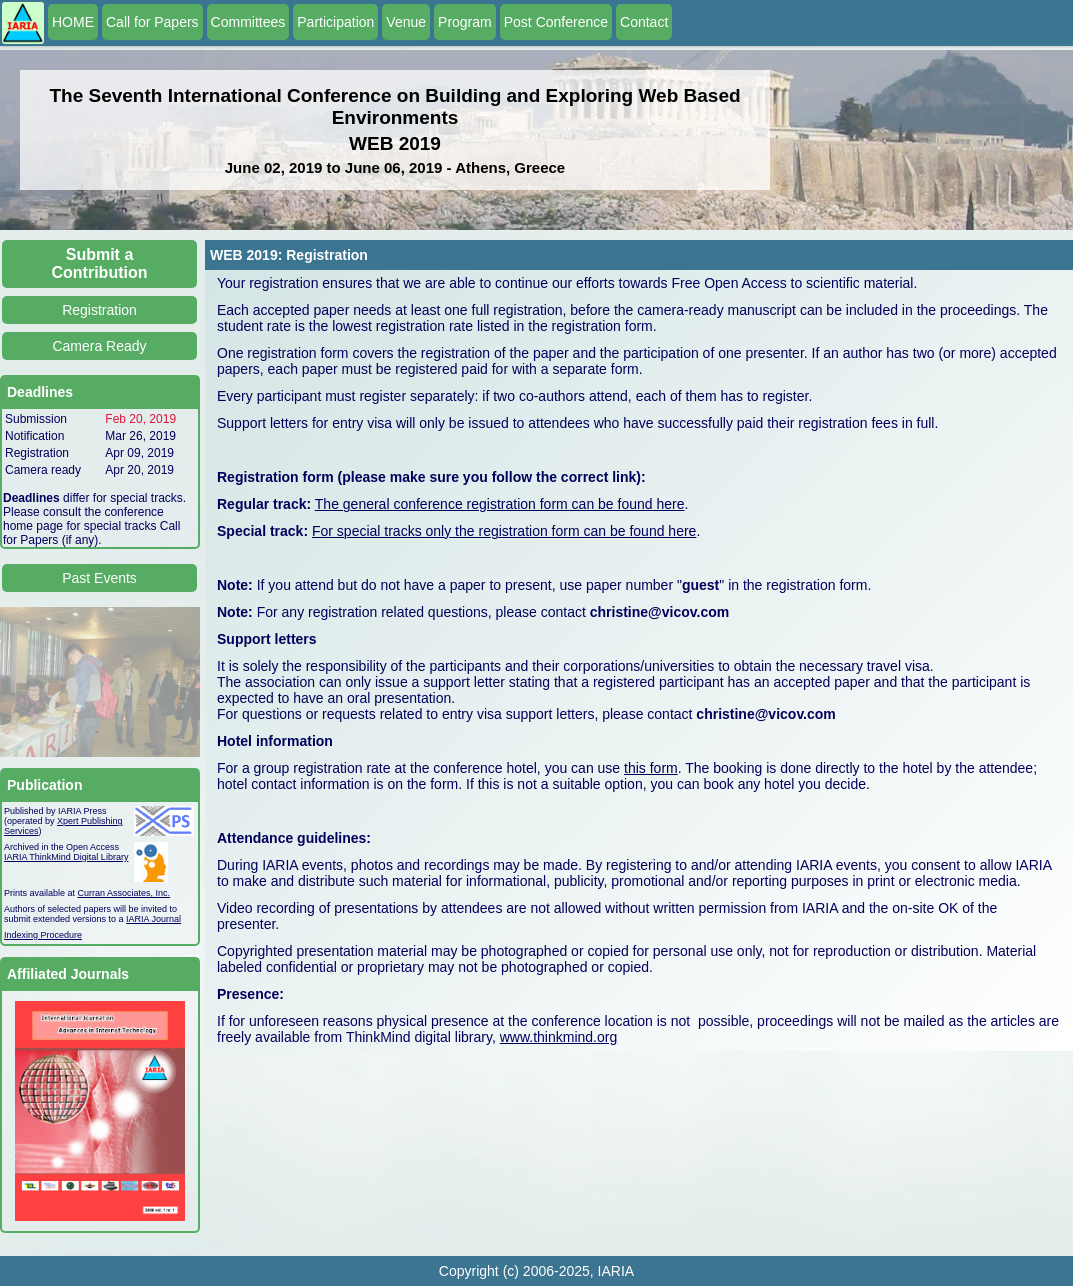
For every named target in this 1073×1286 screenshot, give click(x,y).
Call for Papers (152, 22)
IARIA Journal (153, 919)
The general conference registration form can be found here (500, 504)
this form (651, 768)
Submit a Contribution (100, 263)
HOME (73, 22)
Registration (99, 310)
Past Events (99, 578)
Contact (644, 22)
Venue (406, 22)
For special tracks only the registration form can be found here (504, 531)
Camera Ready (99, 346)
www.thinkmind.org (559, 1037)
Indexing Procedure (43, 935)
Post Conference (556, 22)
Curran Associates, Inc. (124, 893)
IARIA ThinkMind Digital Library (66, 857)
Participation (335, 22)
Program (465, 22)
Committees (248, 22)
